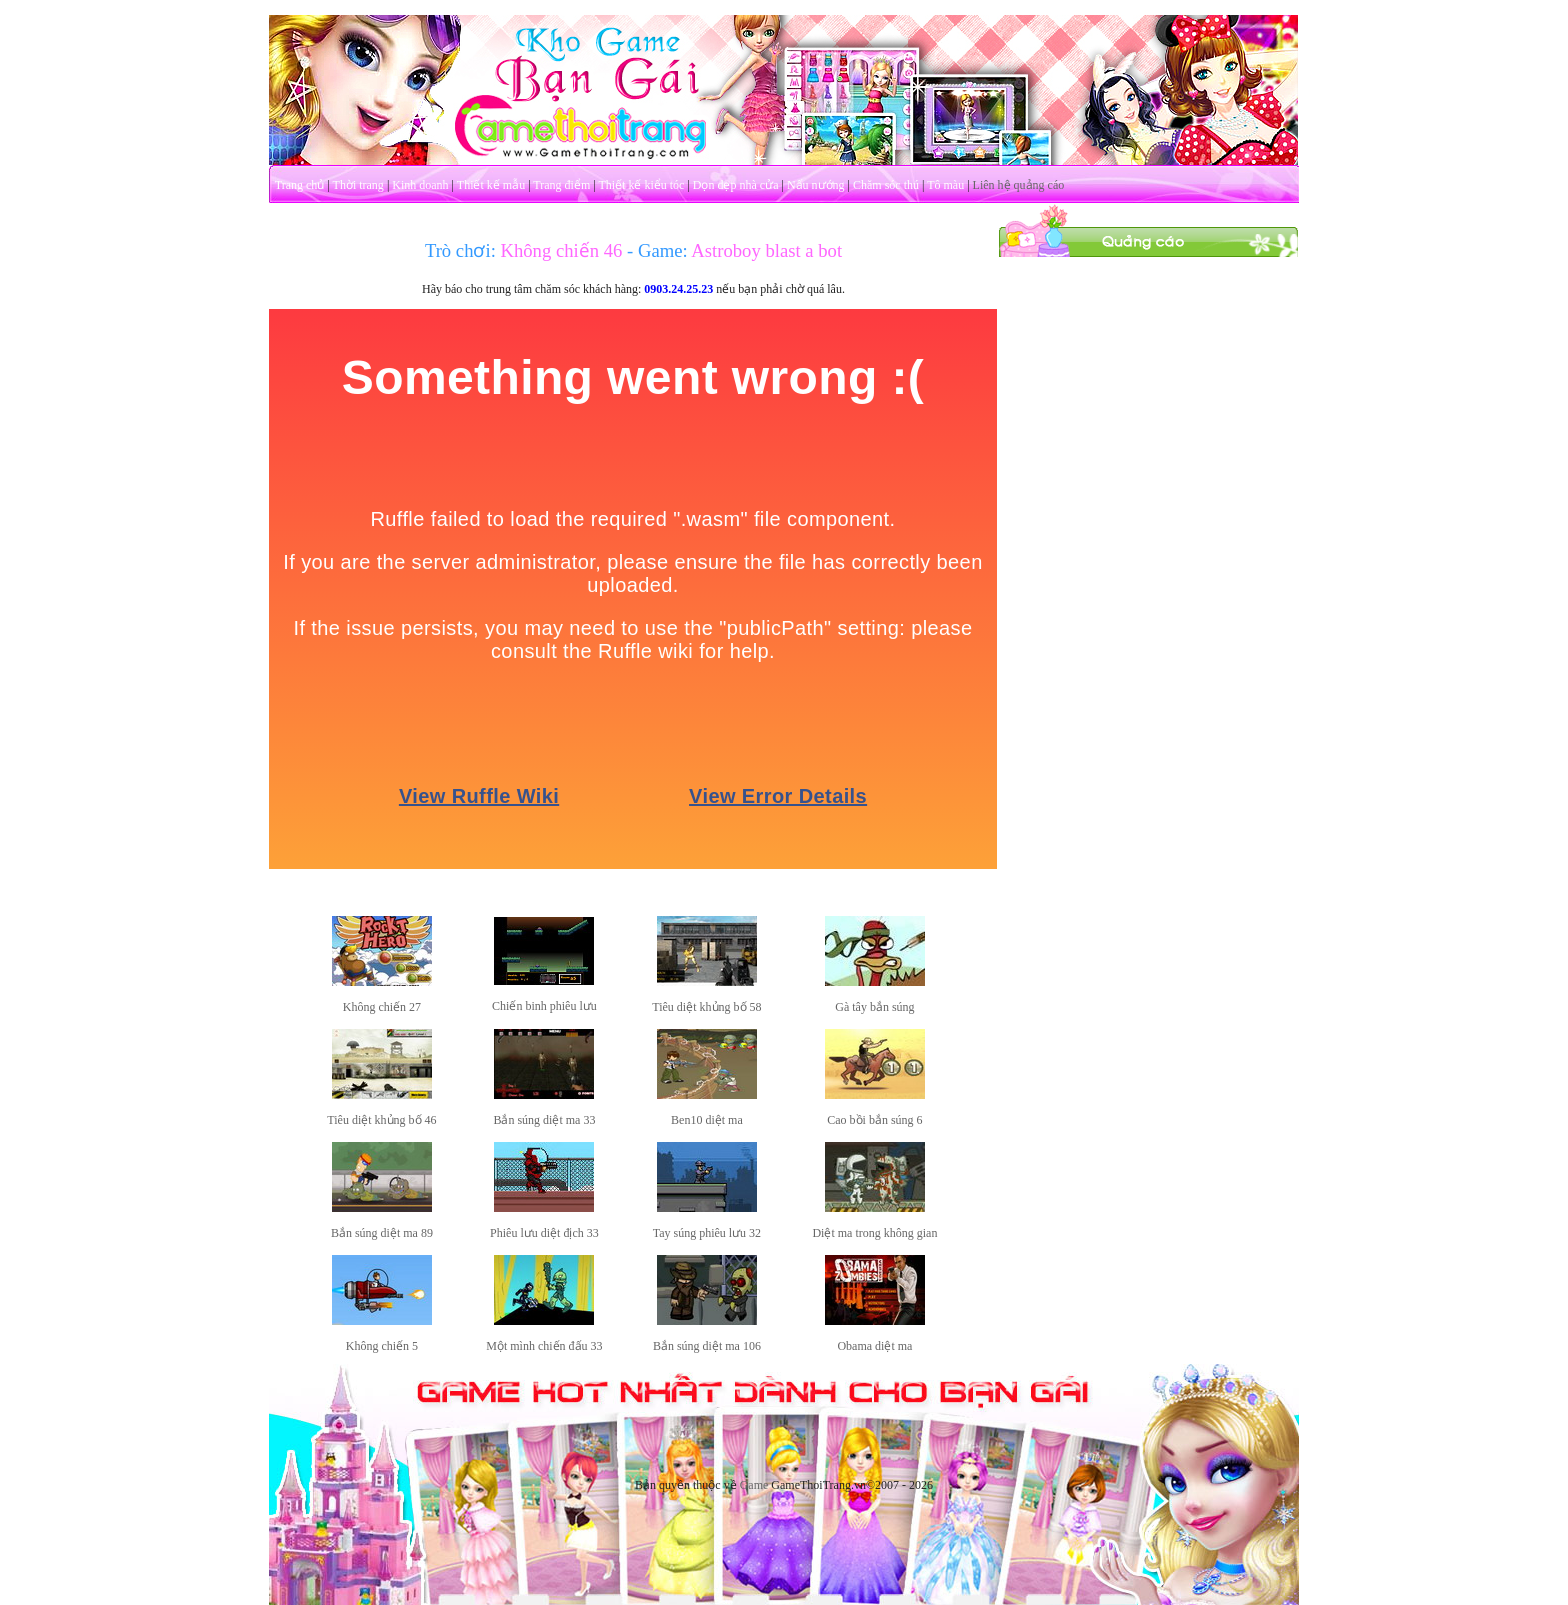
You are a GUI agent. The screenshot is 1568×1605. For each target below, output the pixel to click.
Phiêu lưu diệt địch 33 (544, 1233)
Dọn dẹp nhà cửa (736, 185)
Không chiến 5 (382, 1346)
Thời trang (358, 185)
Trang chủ (300, 185)
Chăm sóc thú (886, 185)
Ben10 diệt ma (707, 1120)
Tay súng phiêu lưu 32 (707, 1233)
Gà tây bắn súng (874, 1007)
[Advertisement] (1149, 558)
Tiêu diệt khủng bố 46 (381, 1120)
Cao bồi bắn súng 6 (874, 1120)
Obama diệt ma (874, 1346)
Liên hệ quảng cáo (1019, 185)
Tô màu (945, 185)
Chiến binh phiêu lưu (544, 1006)
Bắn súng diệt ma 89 (382, 1233)
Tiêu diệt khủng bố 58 (706, 1007)
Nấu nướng (816, 185)
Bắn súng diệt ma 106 (707, 1346)
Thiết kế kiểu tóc (641, 185)
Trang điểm (561, 185)
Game (754, 1485)
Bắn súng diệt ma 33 (544, 1120)
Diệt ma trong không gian (874, 1233)
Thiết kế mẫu (491, 185)
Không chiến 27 (382, 1007)
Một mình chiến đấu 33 (544, 1346)
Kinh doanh (420, 185)
